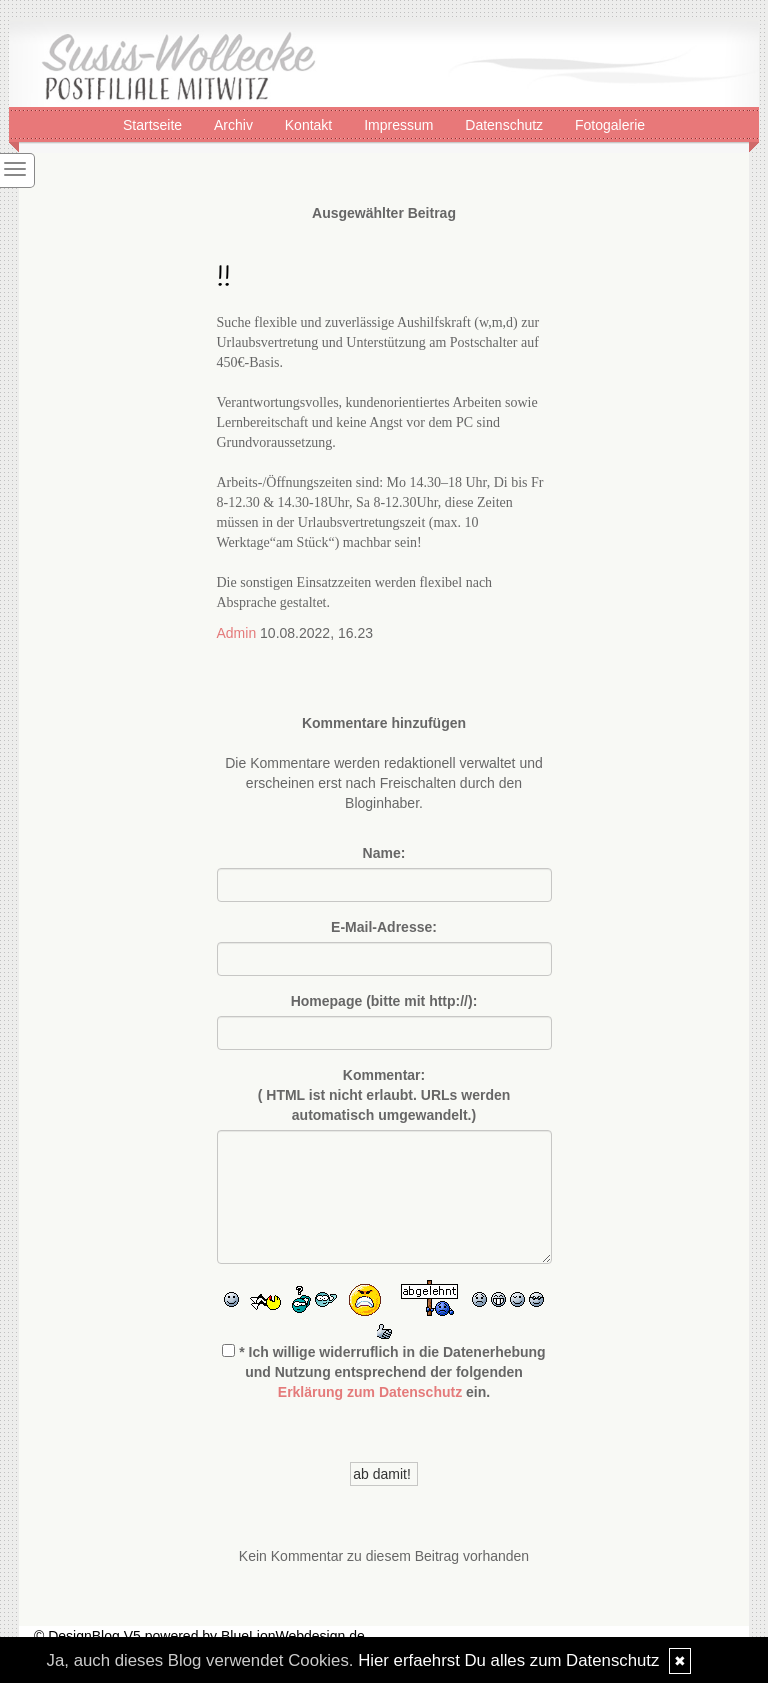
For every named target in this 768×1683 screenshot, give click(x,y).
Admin (237, 633)
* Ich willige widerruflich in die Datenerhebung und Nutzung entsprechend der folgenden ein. (383, 1372)
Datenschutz (506, 124)
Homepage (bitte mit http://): (384, 1001)
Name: (384, 853)
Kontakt (310, 124)
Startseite (154, 124)
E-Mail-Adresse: (384, 927)
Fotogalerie (610, 124)
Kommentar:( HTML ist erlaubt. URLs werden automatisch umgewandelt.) (384, 1095)
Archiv (235, 124)
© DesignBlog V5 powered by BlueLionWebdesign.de (199, 1636)
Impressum (400, 124)
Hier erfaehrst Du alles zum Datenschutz (508, 1660)
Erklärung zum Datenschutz (370, 1392)
